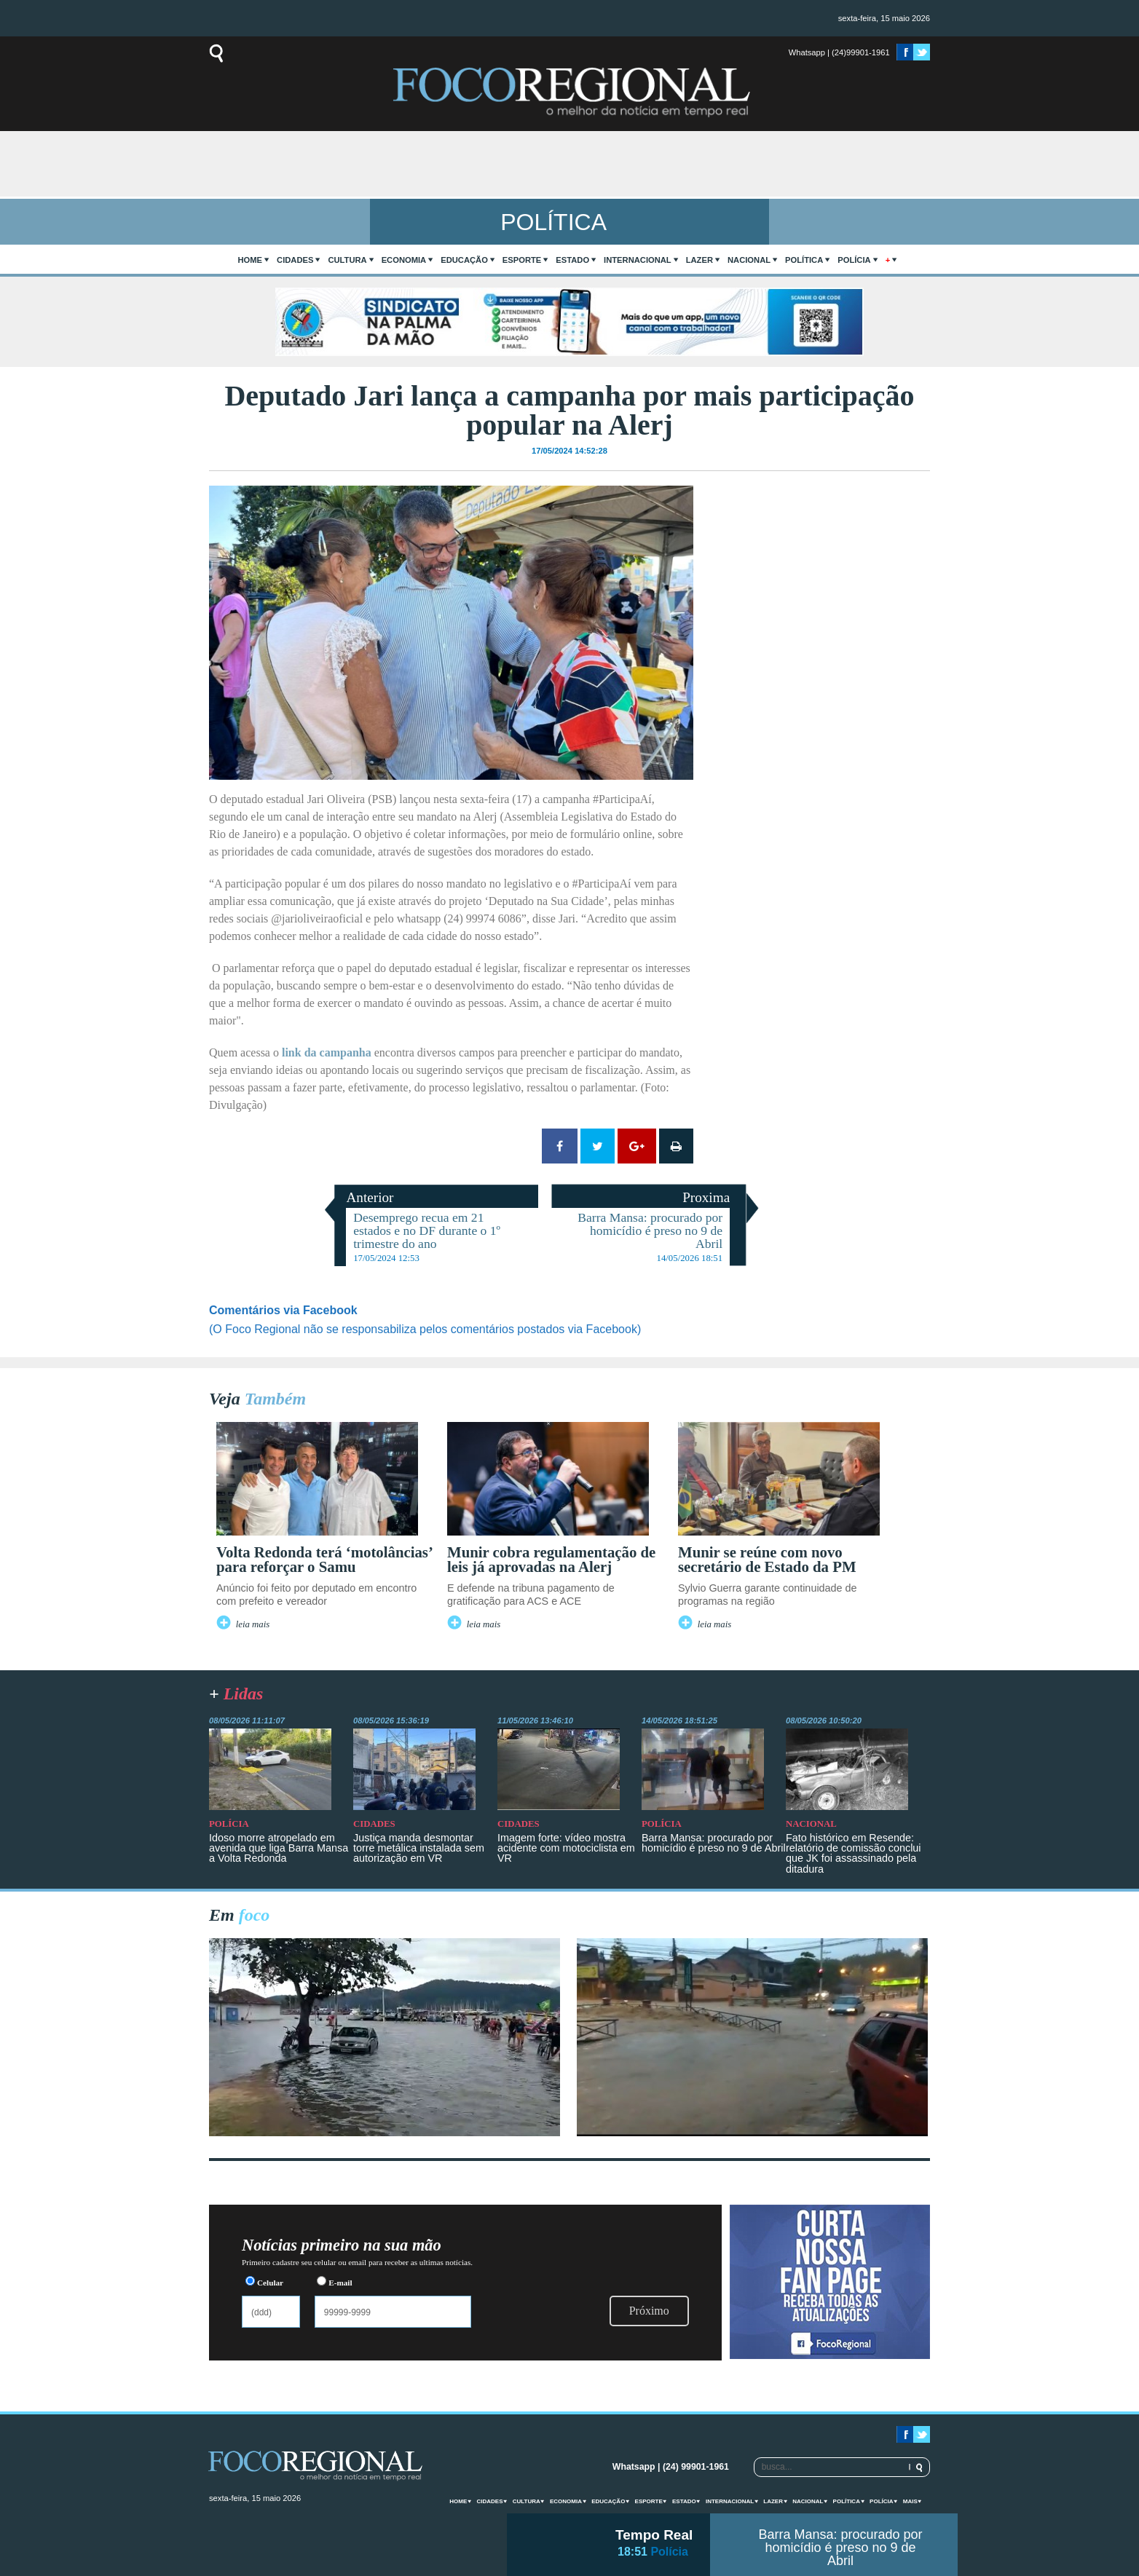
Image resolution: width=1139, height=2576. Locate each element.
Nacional (749, 260)
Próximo (649, 2310)
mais (910, 2501)
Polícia (854, 260)
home (250, 260)
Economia (404, 260)
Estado (572, 260)
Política (804, 260)
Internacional (637, 260)
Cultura (347, 260)
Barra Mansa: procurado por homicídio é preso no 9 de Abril (840, 2547)
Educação (464, 260)
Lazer (699, 260)
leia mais (253, 1624)
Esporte (521, 260)
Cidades (295, 260)
